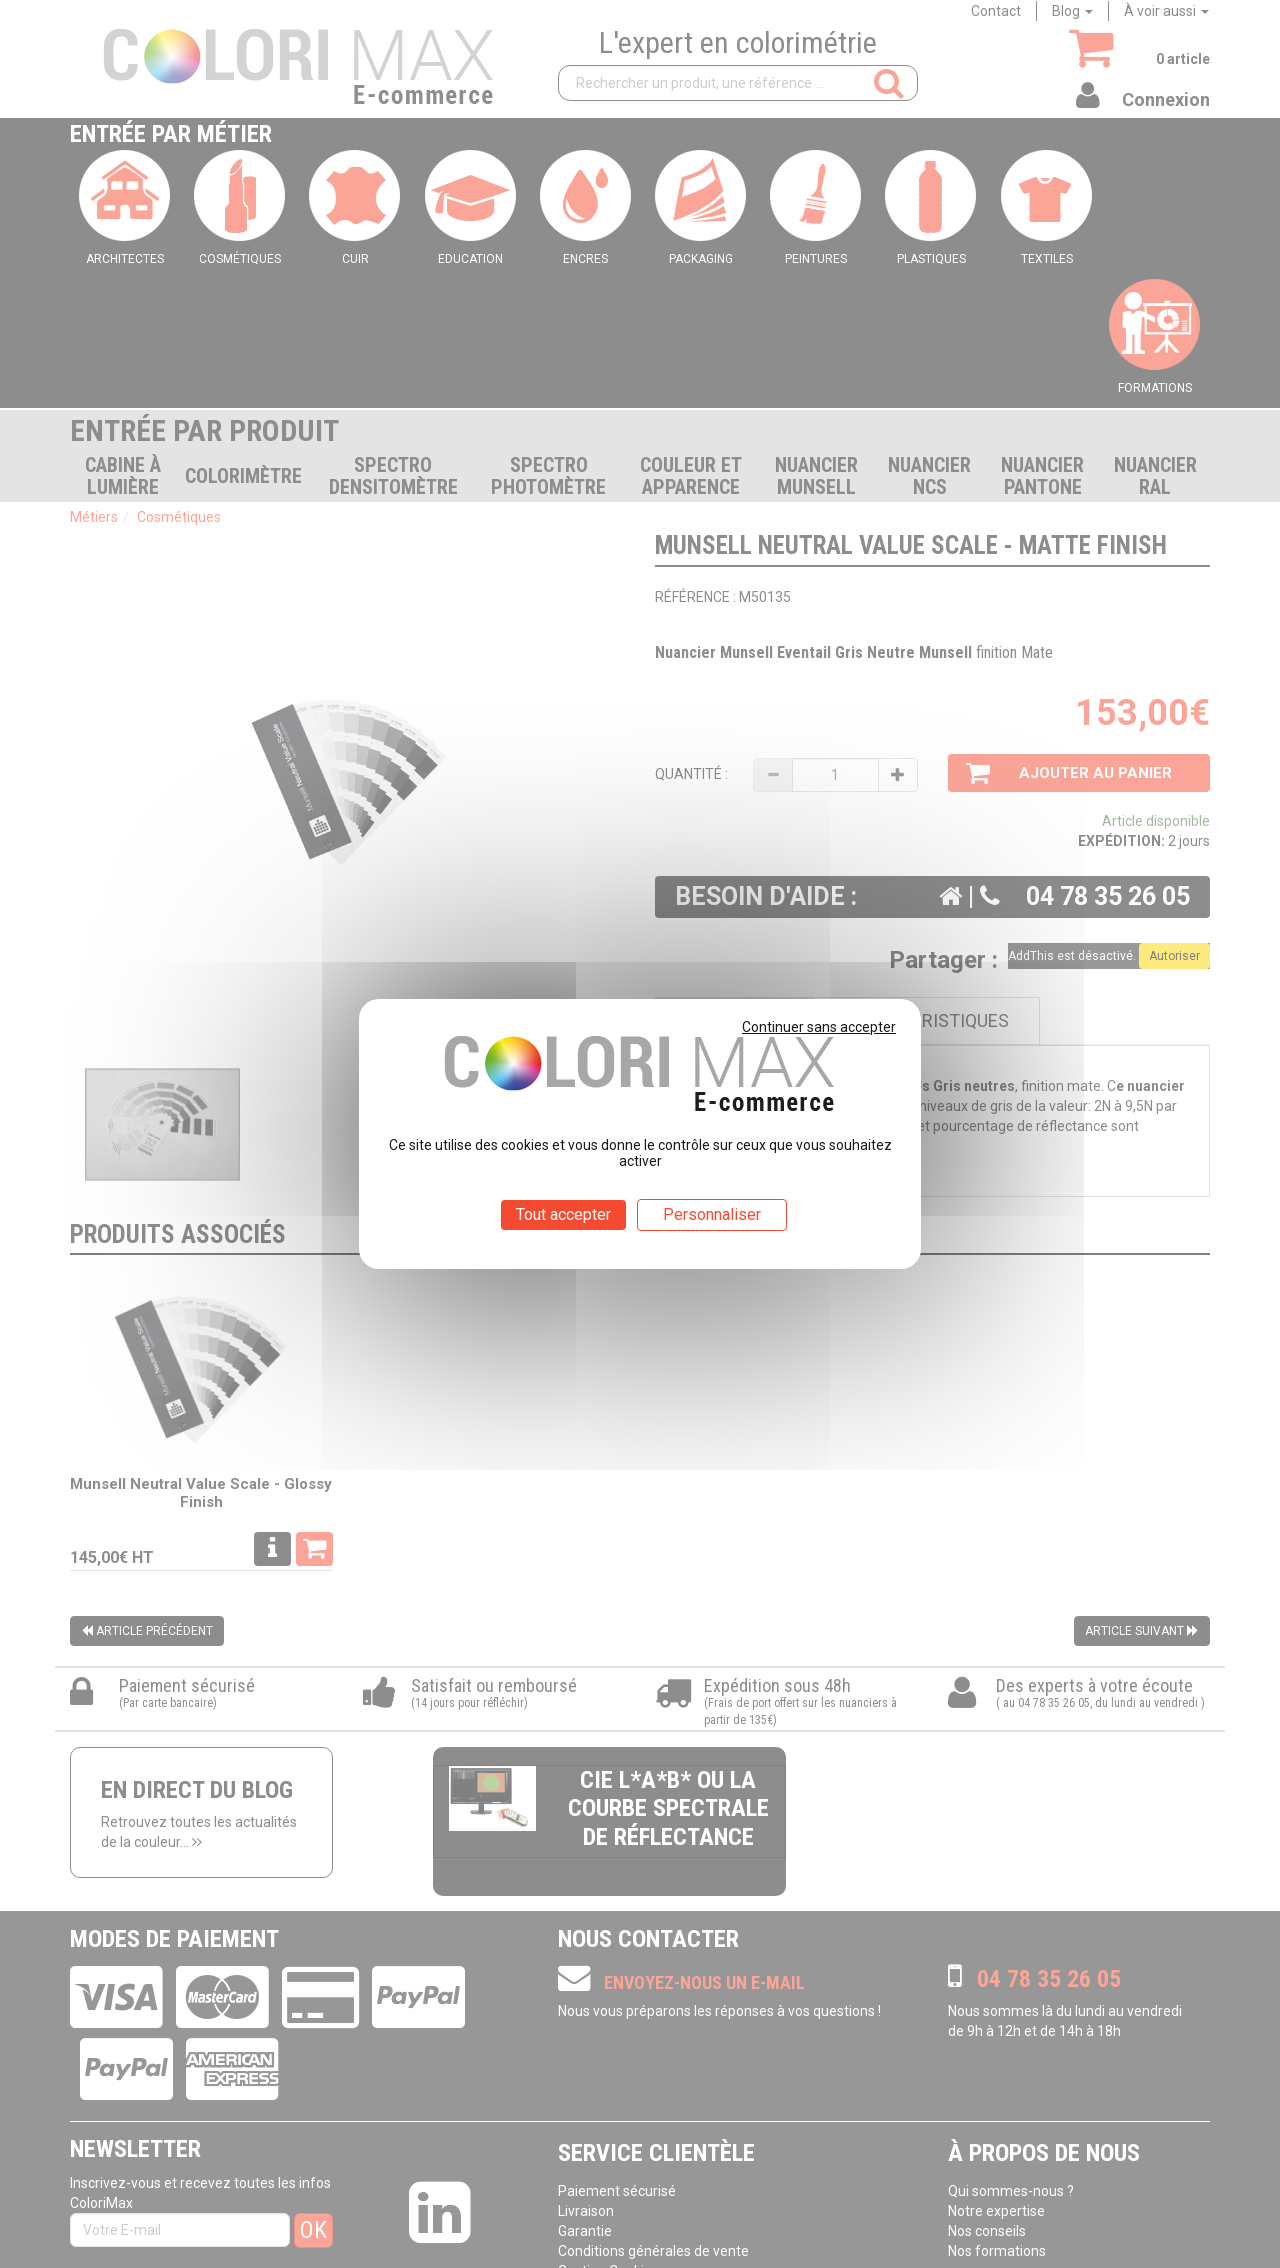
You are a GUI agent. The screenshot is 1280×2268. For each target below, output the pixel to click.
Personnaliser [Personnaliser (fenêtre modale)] (712, 1214)
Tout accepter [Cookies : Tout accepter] (563, 1214)
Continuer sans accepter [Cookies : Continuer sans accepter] (819, 1027)
